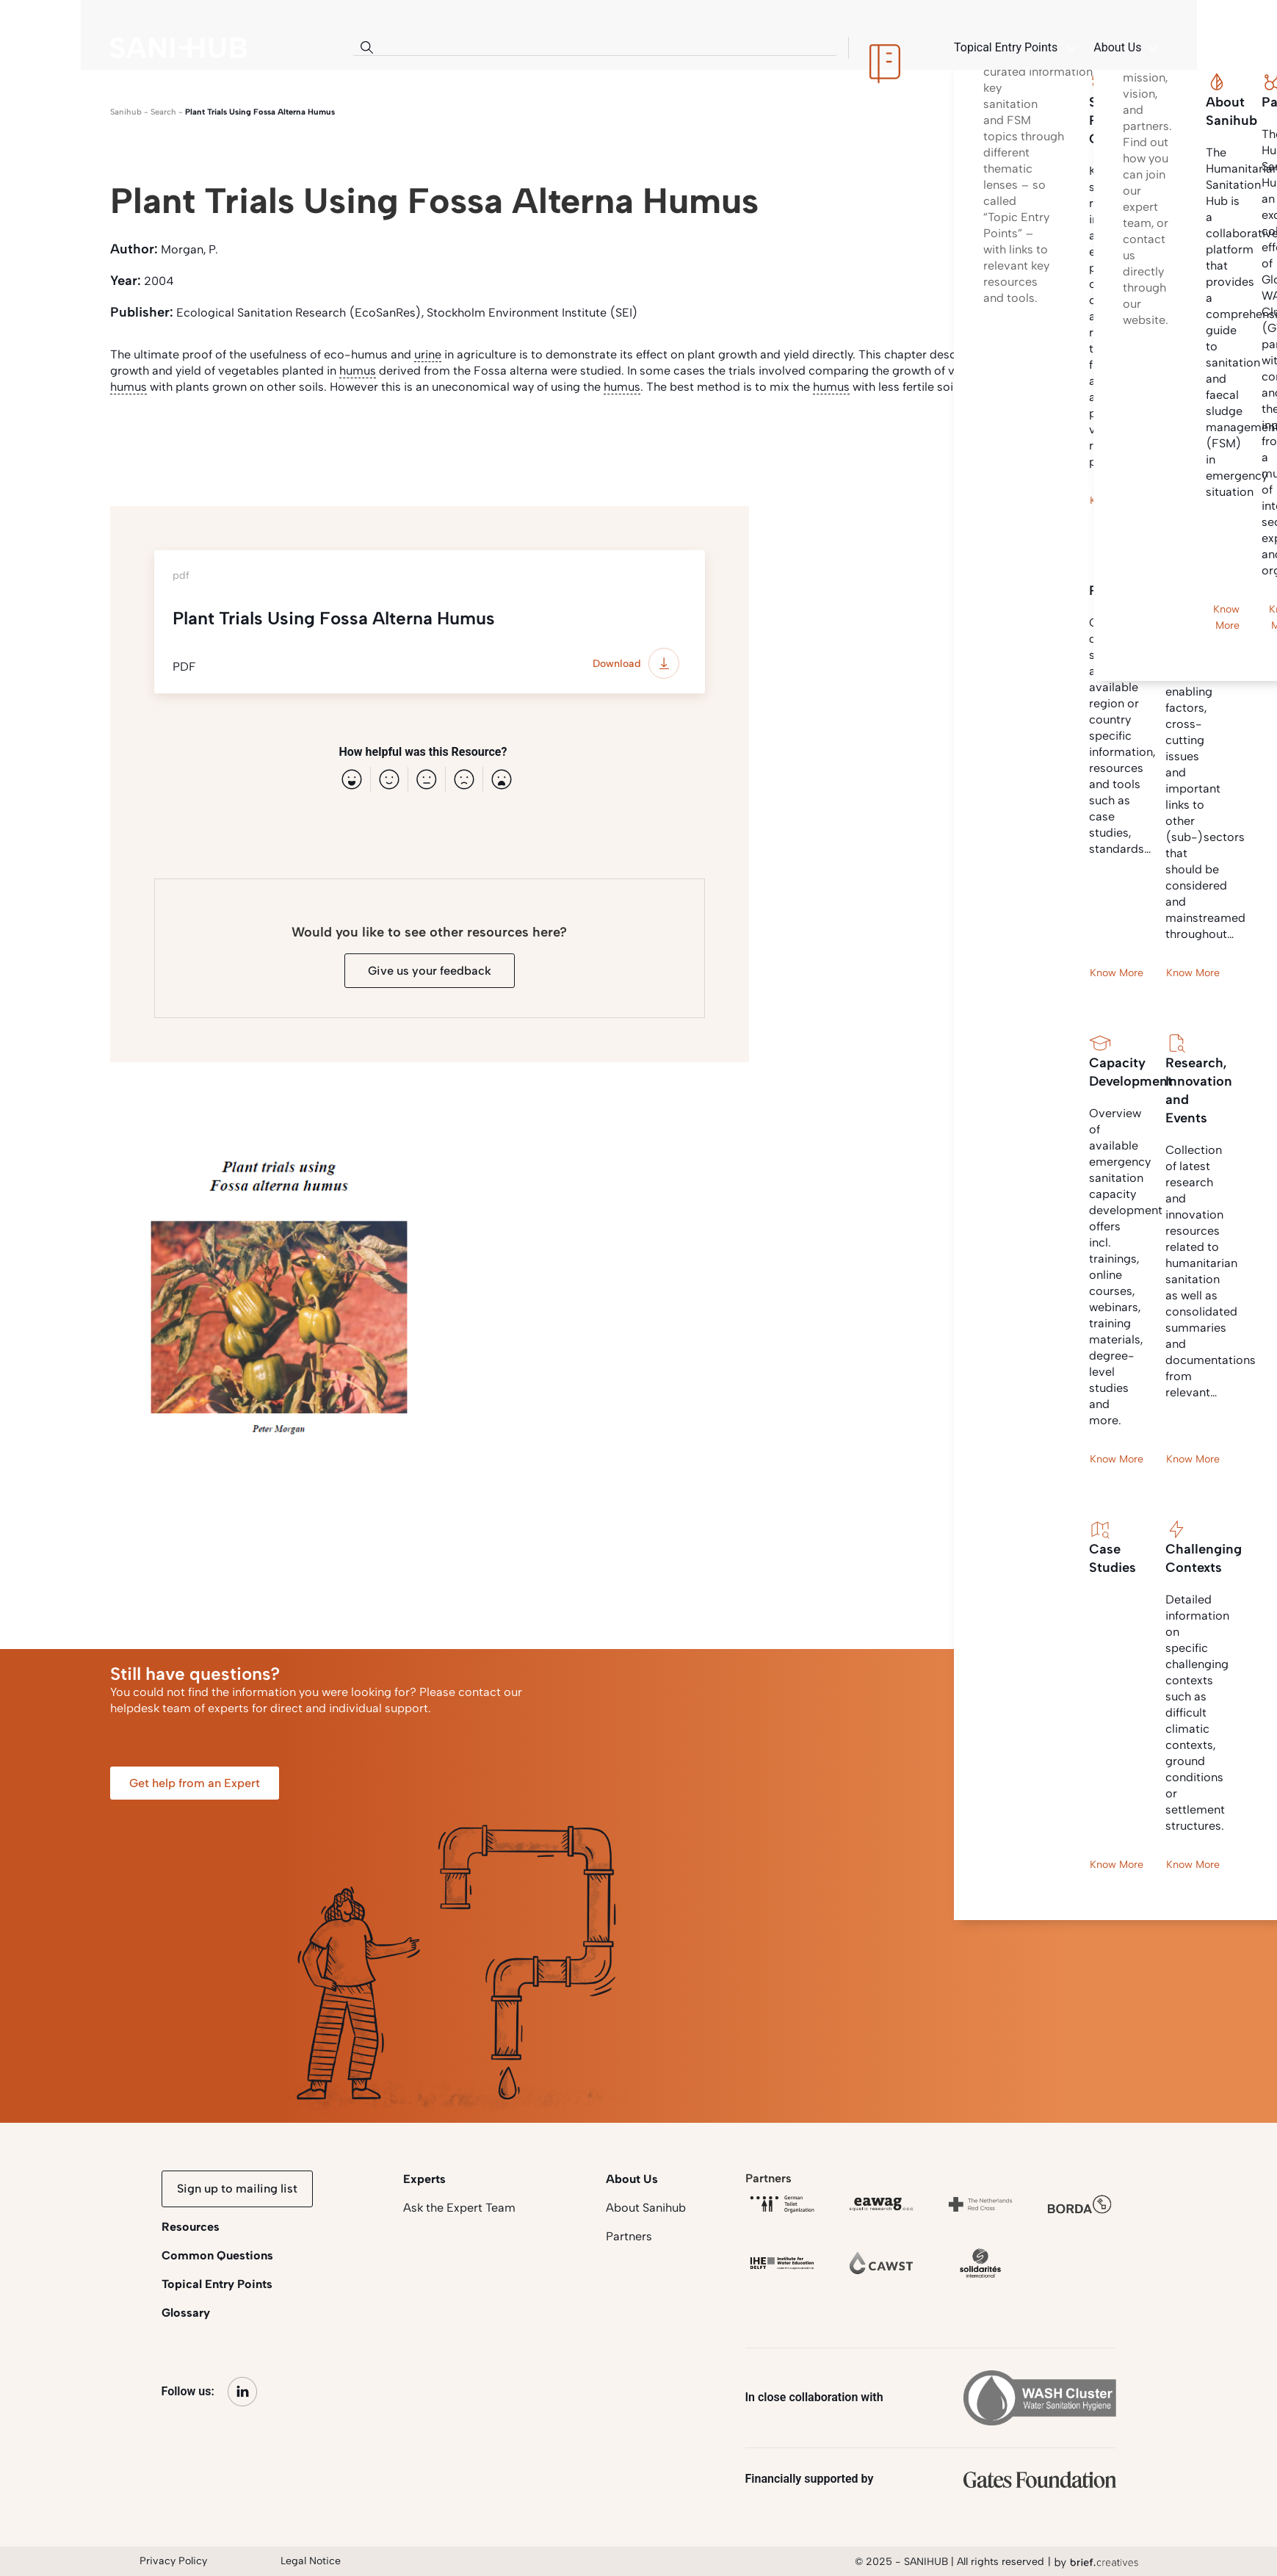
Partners (629, 2236)
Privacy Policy (173, 2561)
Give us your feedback (429, 971)
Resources (191, 2227)
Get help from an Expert (194, 1783)
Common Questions (217, 2255)
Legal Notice (311, 2561)
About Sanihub (646, 2208)
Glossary (186, 2313)
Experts (424, 2179)
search (163, 112)
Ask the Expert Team (459, 2208)
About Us (632, 2179)
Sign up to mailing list (237, 2189)
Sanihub (126, 112)
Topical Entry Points (217, 2284)
